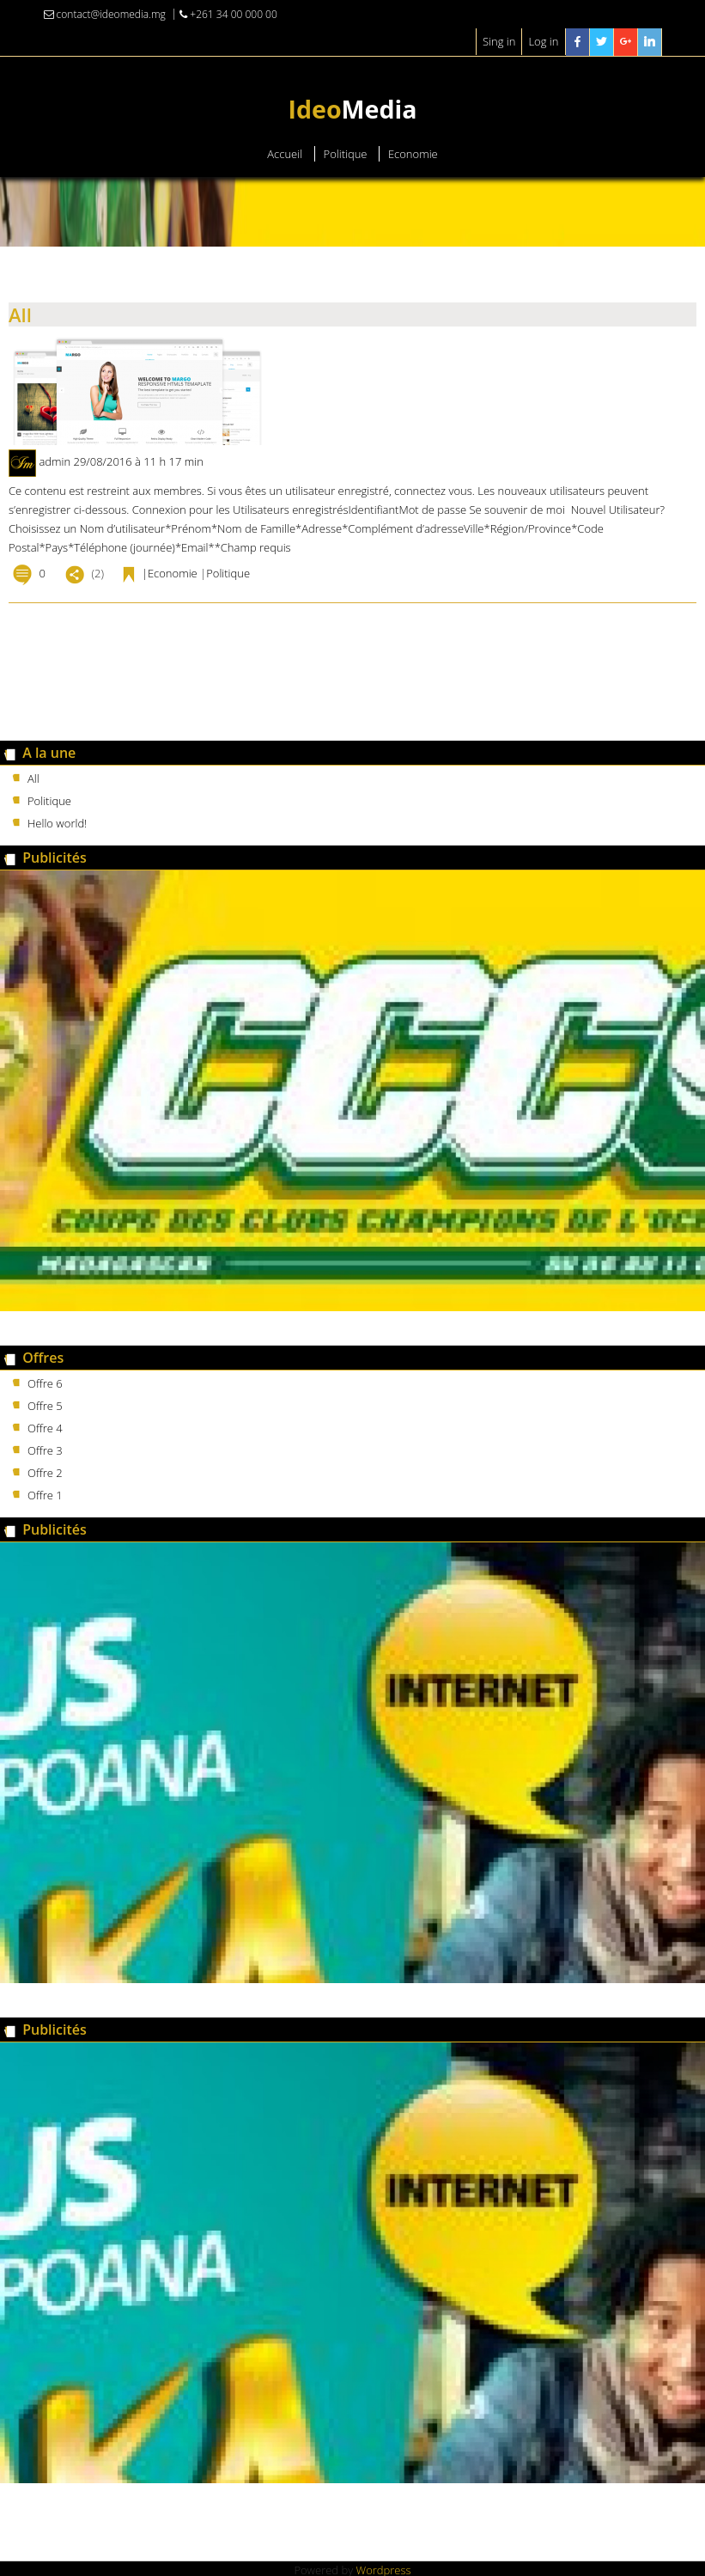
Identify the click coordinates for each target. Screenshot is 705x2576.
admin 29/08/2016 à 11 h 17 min (121, 461)
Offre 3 (45, 1450)
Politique (346, 154)
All (20, 314)
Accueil (284, 154)
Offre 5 (45, 1405)
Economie (413, 154)
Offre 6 (45, 1383)
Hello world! (57, 823)
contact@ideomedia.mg (105, 14)
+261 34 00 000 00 (228, 14)
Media (352, 108)
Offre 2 (45, 1472)
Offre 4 (45, 1428)
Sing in (499, 41)
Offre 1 (45, 1495)
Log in (543, 41)
